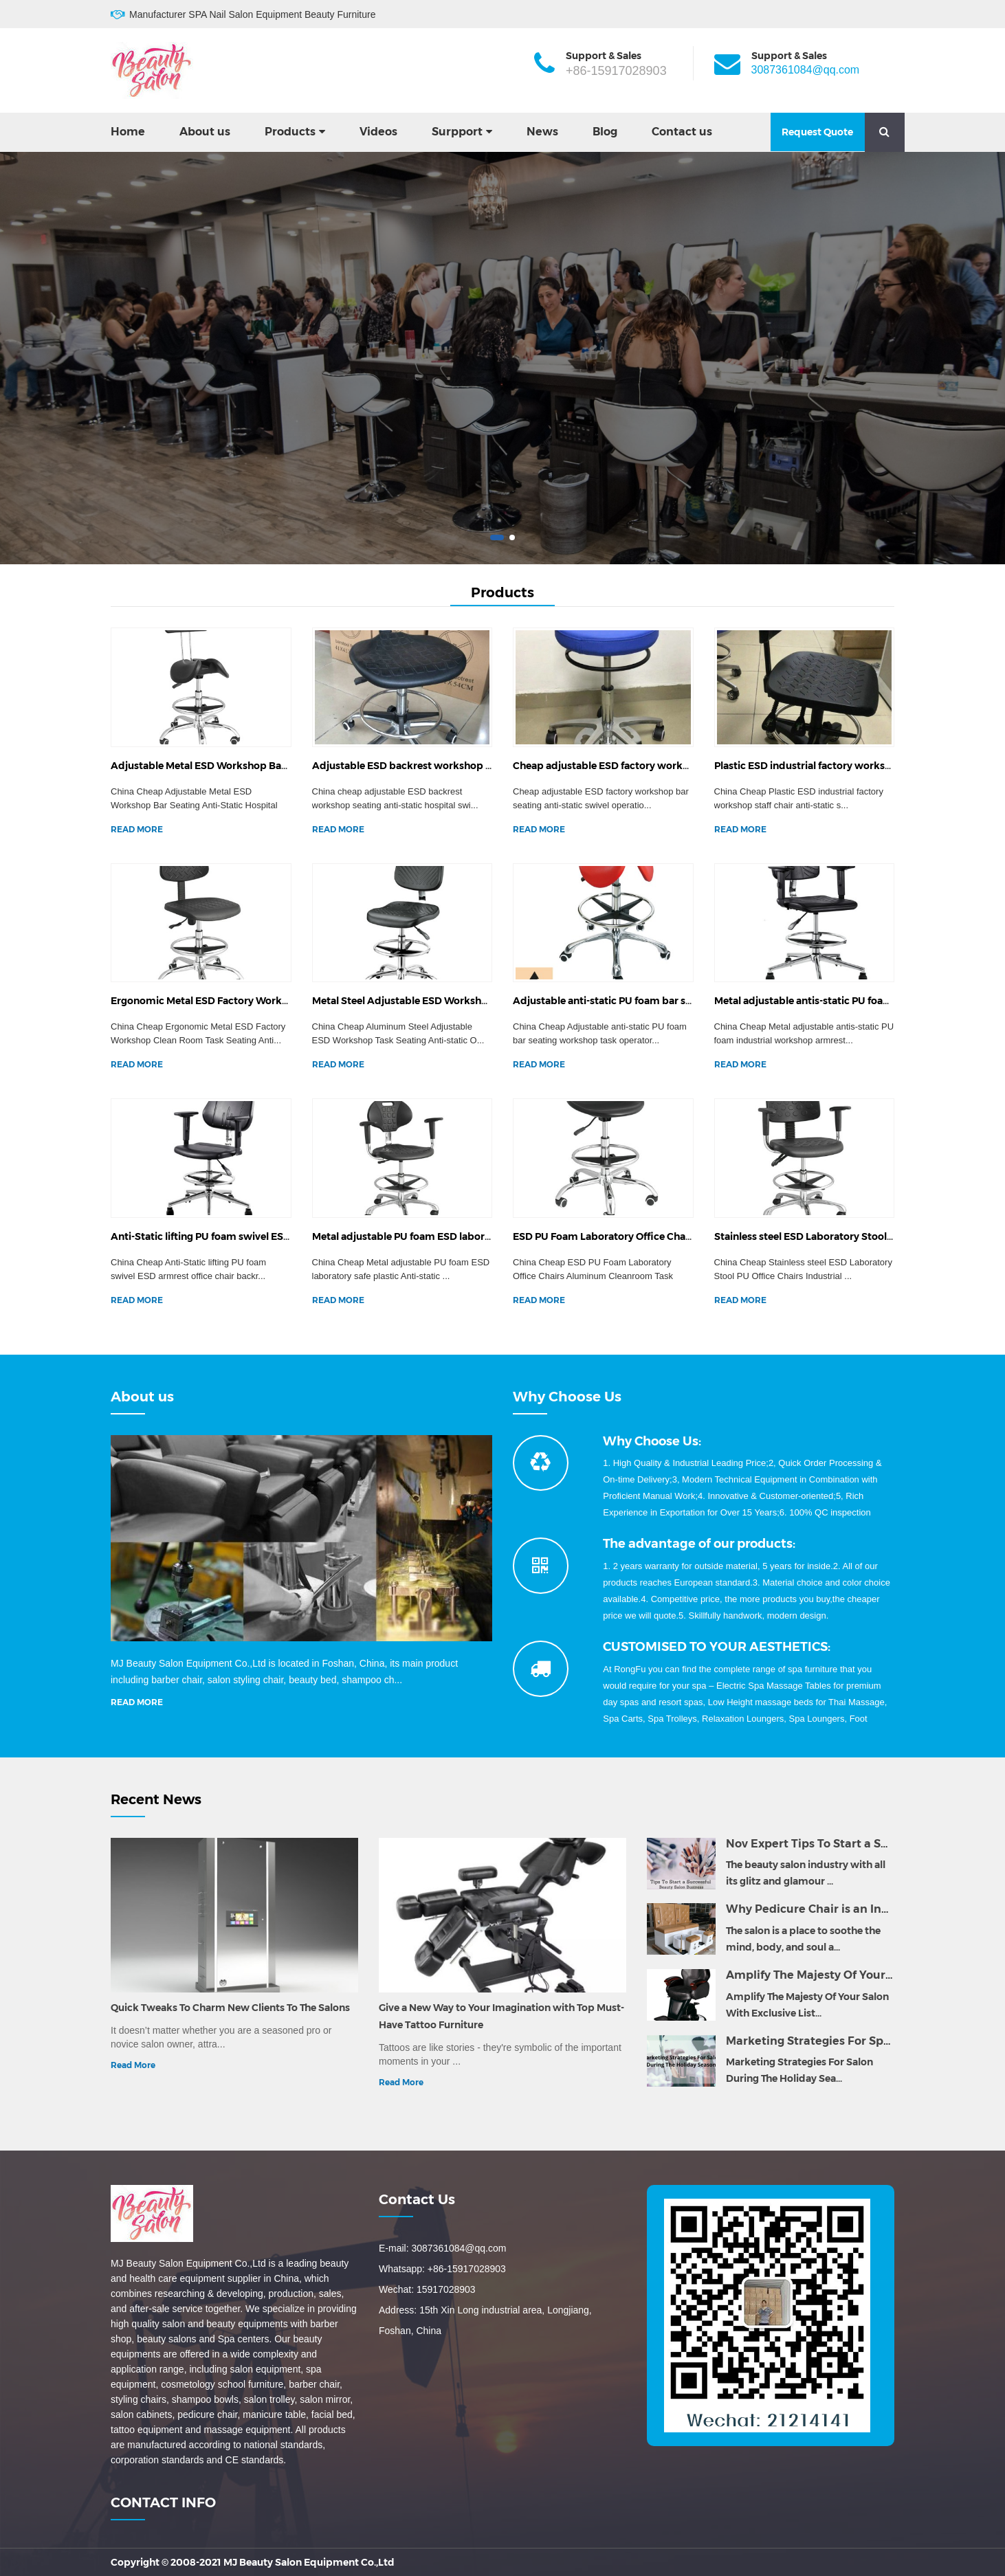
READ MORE (137, 829)
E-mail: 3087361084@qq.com (442, 2248)
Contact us (682, 131)
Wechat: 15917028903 (427, 2289)
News (542, 131)
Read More (133, 2065)
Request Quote (817, 132)
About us (204, 131)
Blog (605, 131)
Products (290, 131)
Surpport (457, 131)
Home (128, 131)
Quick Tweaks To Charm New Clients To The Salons (230, 2007)
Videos (378, 131)
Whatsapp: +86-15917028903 (442, 2268)
